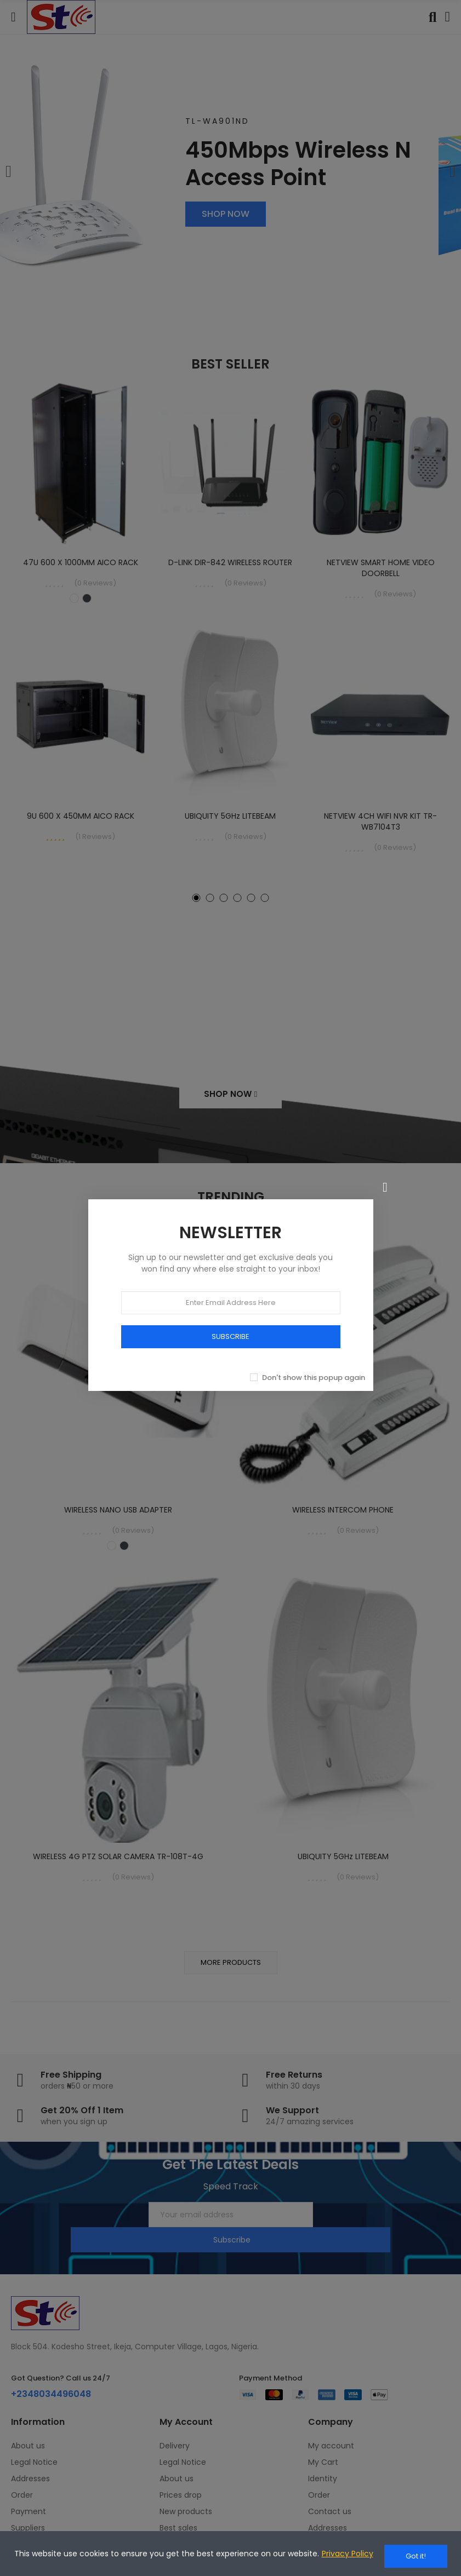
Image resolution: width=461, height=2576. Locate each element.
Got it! (416, 2556)
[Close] (385, 1180)
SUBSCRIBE (230, 1329)
